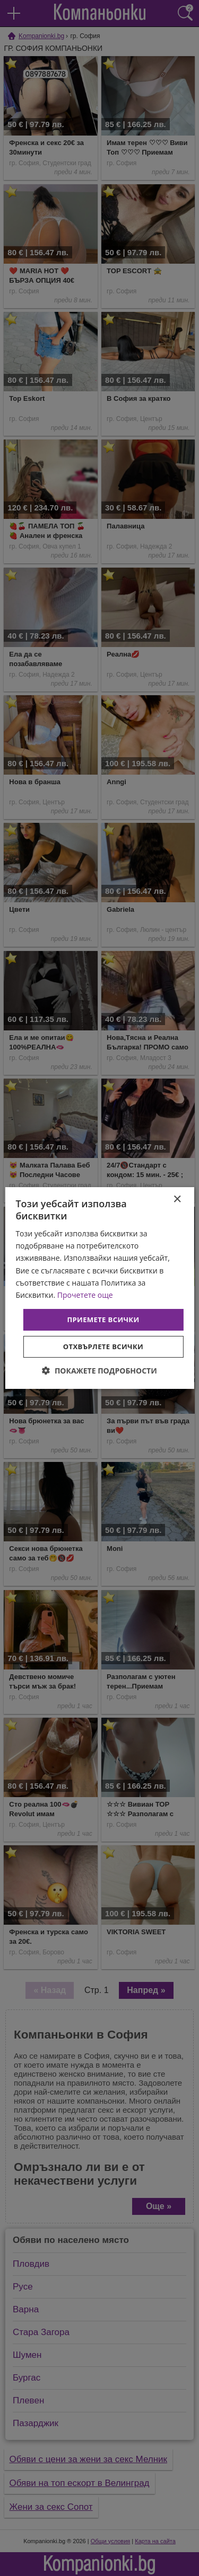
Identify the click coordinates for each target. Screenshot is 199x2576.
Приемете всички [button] (103, 1319)
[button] (99, 1371)
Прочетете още (85, 1295)
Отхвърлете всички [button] (103, 1346)
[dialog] (99, 1288)
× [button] (177, 1200)
